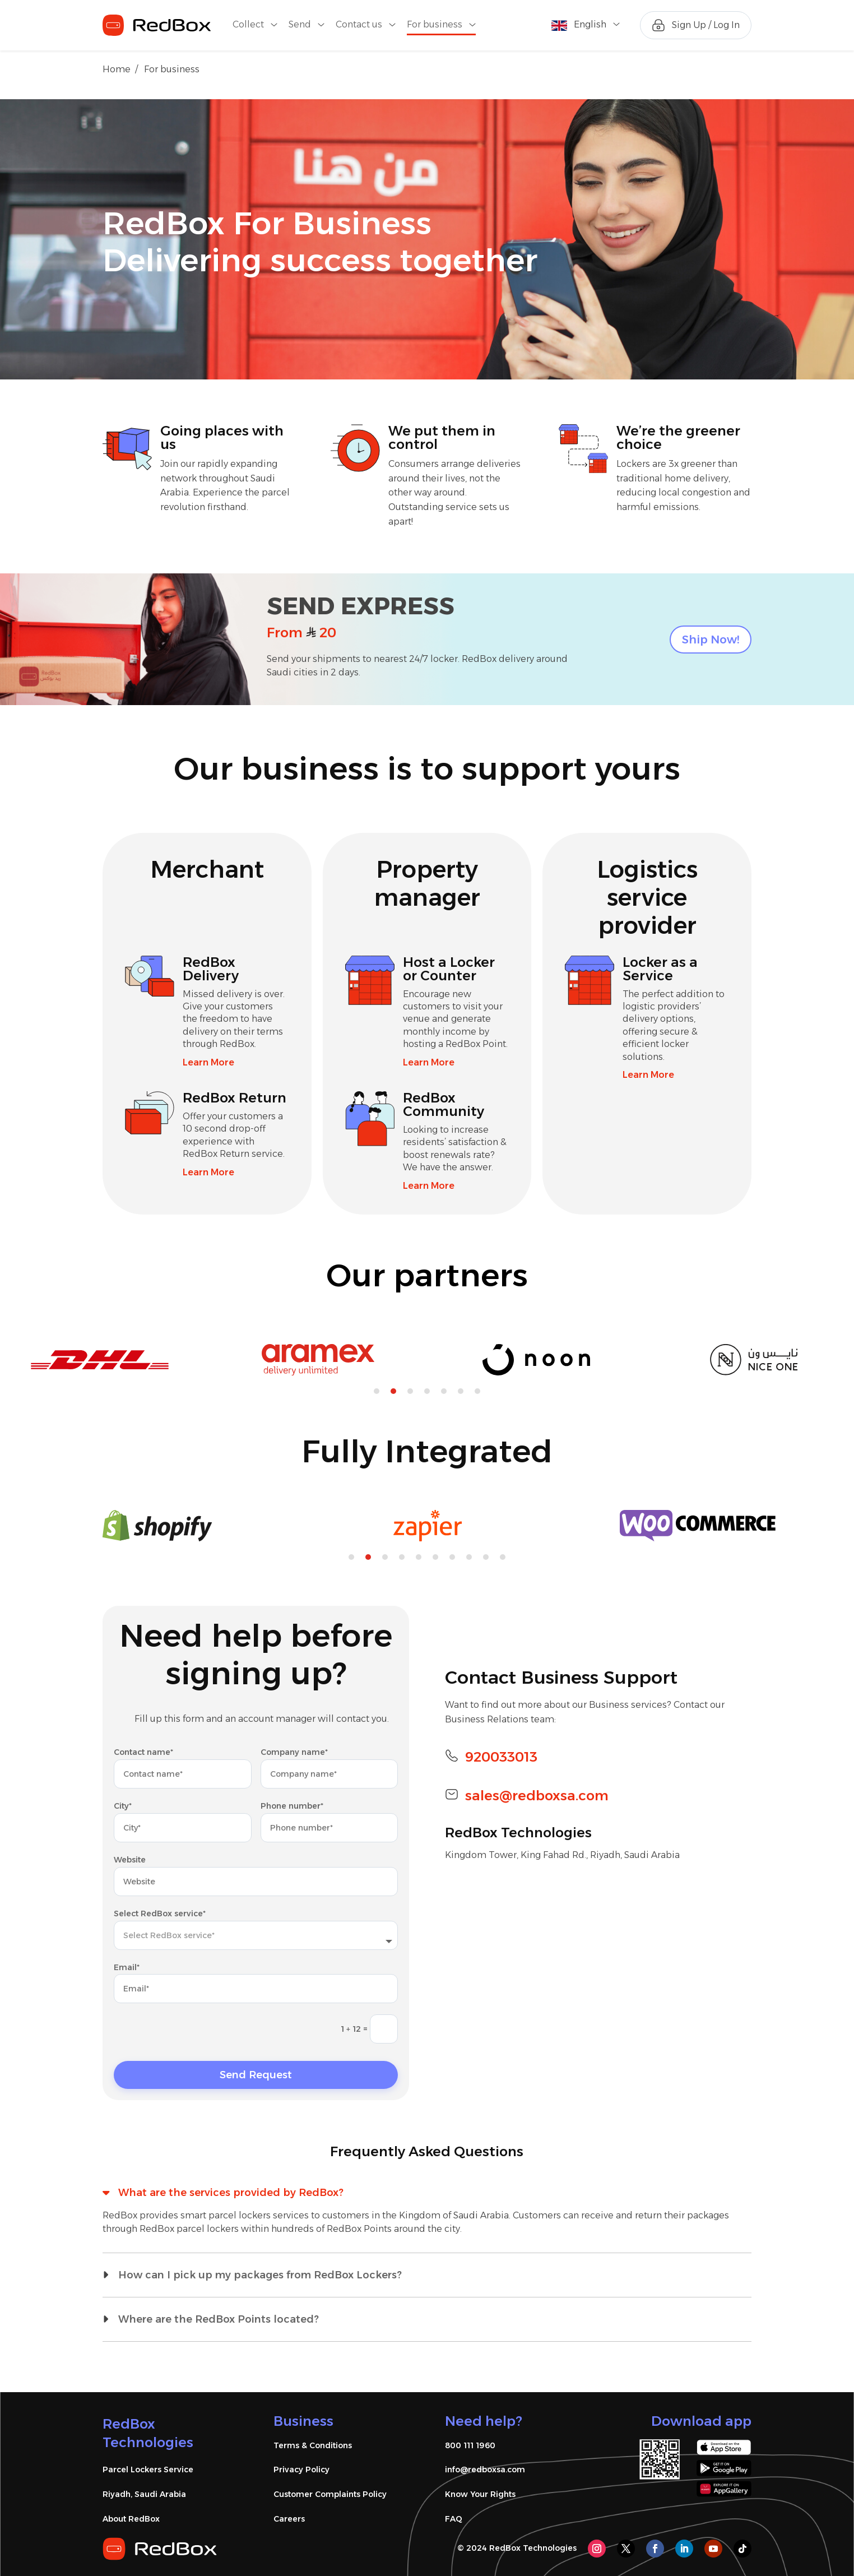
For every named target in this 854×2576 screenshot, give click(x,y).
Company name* (294, 1752)
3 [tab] (410, 1391)
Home (117, 69)
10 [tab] (502, 1557)
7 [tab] (477, 1391)
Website (130, 1860)
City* (123, 1806)
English (590, 24)
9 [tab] (486, 1557)
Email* (127, 1967)
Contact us (359, 25)
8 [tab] (469, 1557)
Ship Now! (710, 639)
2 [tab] (393, 1391)
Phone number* (292, 1806)
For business (434, 25)
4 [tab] (427, 1391)
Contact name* (143, 1752)
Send (300, 25)
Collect (248, 25)
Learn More (208, 1062)
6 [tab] (460, 1391)
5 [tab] (444, 1391)
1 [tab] (376, 1391)
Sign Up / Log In (706, 25)
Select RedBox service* (160, 1913)
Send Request (256, 2075)
